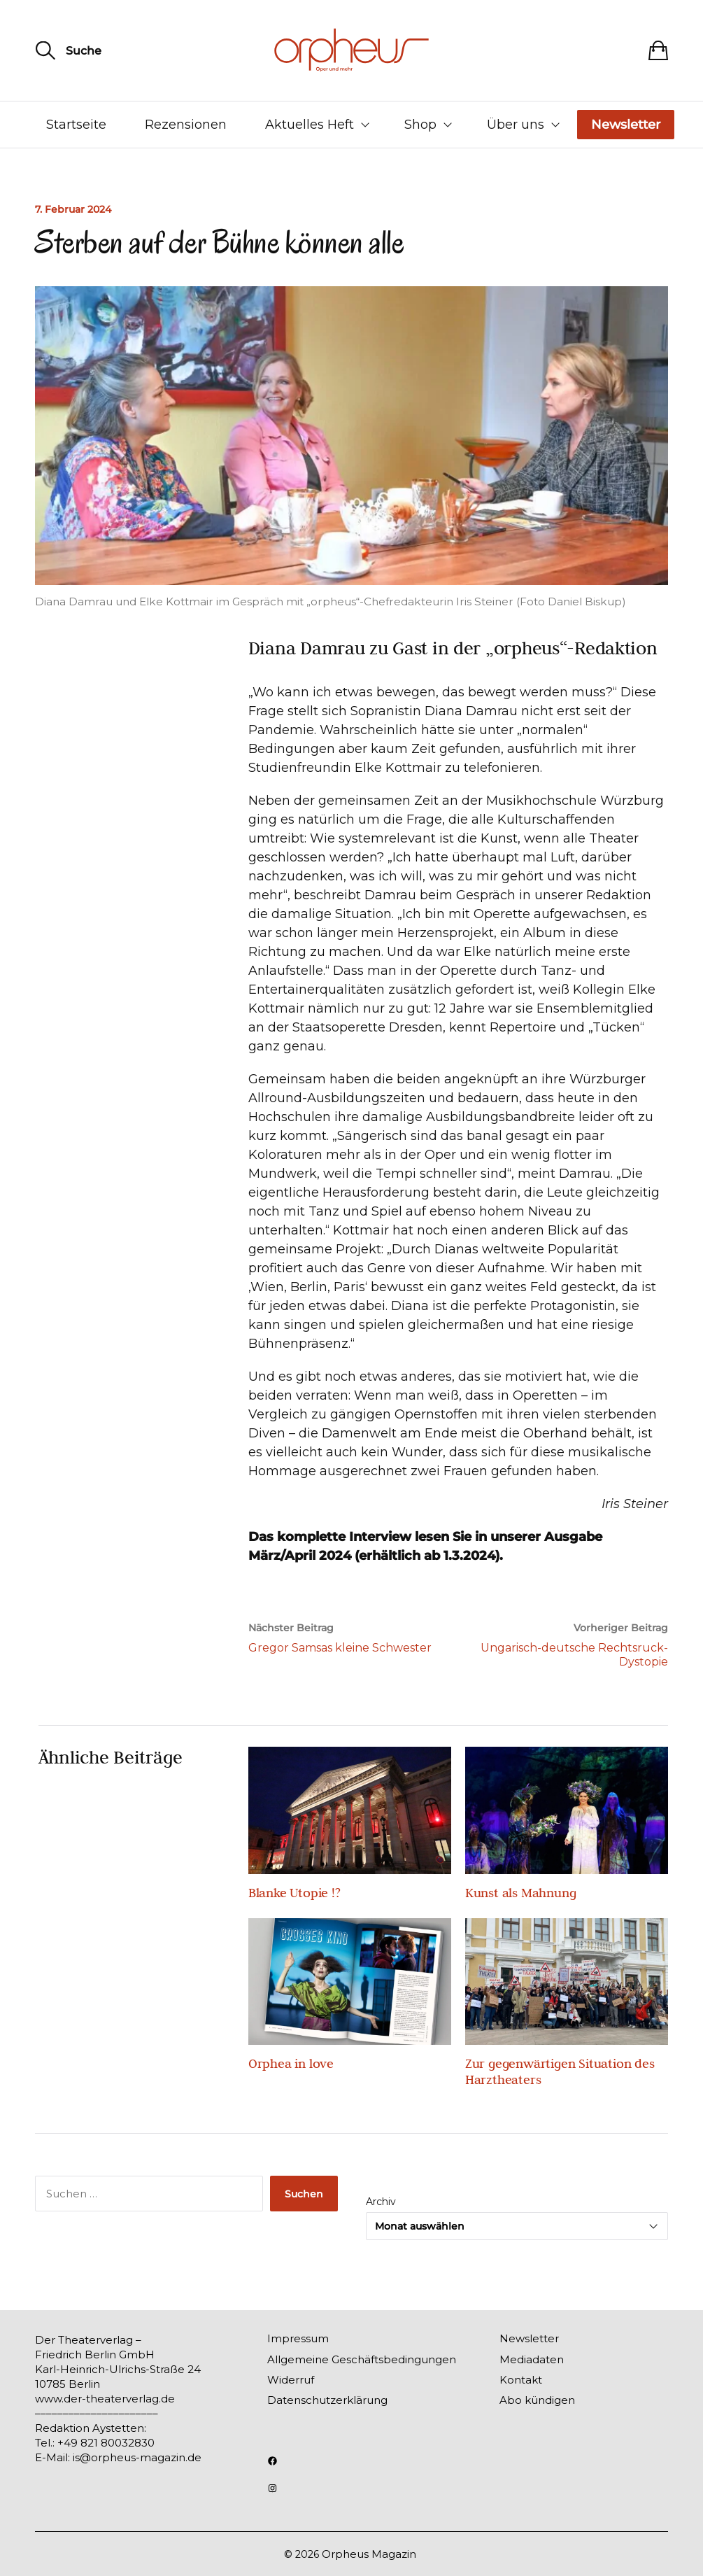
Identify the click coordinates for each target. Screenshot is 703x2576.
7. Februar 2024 (73, 209)
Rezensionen (186, 124)
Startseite (76, 124)
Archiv (381, 2202)
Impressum (298, 2338)
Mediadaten (531, 2359)
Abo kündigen (537, 2400)
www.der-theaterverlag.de (105, 2398)
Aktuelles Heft (309, 124)
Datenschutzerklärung (327, 2400)
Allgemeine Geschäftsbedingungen (361, 2359)
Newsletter (625, 124)
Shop (420, 124)
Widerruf (290, 2379)
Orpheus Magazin (369, 2554)
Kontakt (520, 2379)
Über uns (515, 124)
